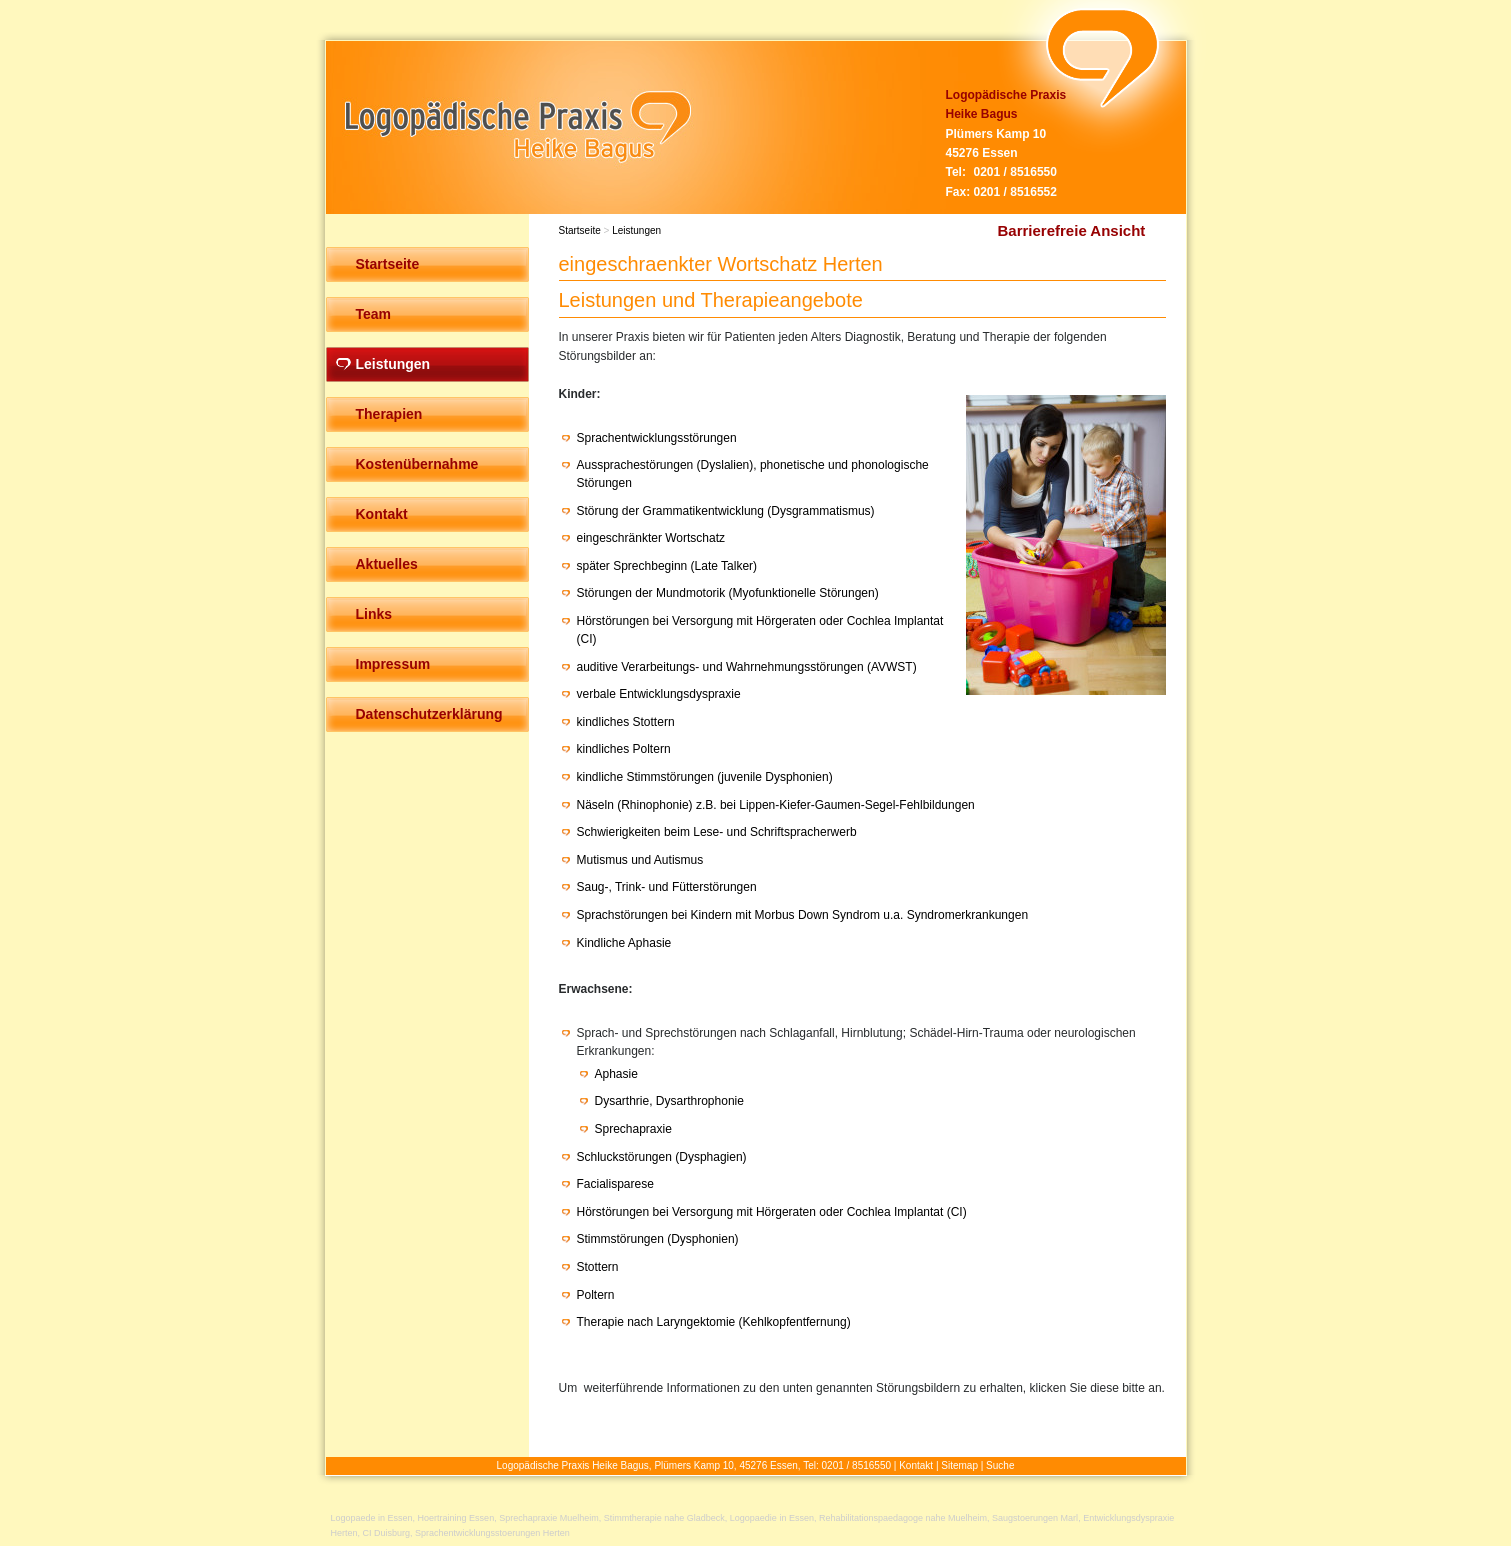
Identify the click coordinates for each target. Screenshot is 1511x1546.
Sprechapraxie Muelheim (549, 1518)
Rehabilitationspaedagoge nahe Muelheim (903, 1518)
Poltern (596, 1295)
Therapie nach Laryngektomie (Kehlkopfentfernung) (714, 1322)
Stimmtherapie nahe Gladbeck (664, 1518)
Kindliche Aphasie (624, 943)
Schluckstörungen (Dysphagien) (662, 1157)
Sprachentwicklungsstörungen (657, 438)
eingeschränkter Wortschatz (651, 538)
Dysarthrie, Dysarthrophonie (669, 1101)
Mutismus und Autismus (640, 860)
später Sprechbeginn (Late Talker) (667, 566)
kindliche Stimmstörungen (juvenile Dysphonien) (705, 777)
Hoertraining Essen (456, 1518)
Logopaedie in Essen (772, 1518)
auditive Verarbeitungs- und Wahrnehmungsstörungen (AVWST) (747, 667)
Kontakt (916, 1465)
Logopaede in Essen (372, 1518)
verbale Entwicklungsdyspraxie (659, 694)
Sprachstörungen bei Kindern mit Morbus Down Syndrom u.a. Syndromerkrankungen (803, 915)
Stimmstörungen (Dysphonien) (658, 1239)
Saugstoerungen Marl (1035, 1518)
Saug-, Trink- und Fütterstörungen (667, 887)
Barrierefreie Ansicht (1072, 230)
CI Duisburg (387, 1533)
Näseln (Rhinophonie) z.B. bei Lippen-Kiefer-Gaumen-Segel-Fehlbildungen (776, 805)
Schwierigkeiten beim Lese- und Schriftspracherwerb (717, 832)
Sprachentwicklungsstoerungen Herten (492, 1533)
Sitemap (959, 1465)
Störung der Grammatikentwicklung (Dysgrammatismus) (726, 511)
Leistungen (636, 230)
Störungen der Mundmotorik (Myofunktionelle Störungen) (728, 593)
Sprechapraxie (633, 1129)
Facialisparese (615, 1184)
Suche (1000, 1465)
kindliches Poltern (624, 749)
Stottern (598, 1267)
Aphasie (616, 1074)
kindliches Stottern (626, 722)
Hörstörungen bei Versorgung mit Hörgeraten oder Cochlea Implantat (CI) (772, 1212)
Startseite (580, 230)
